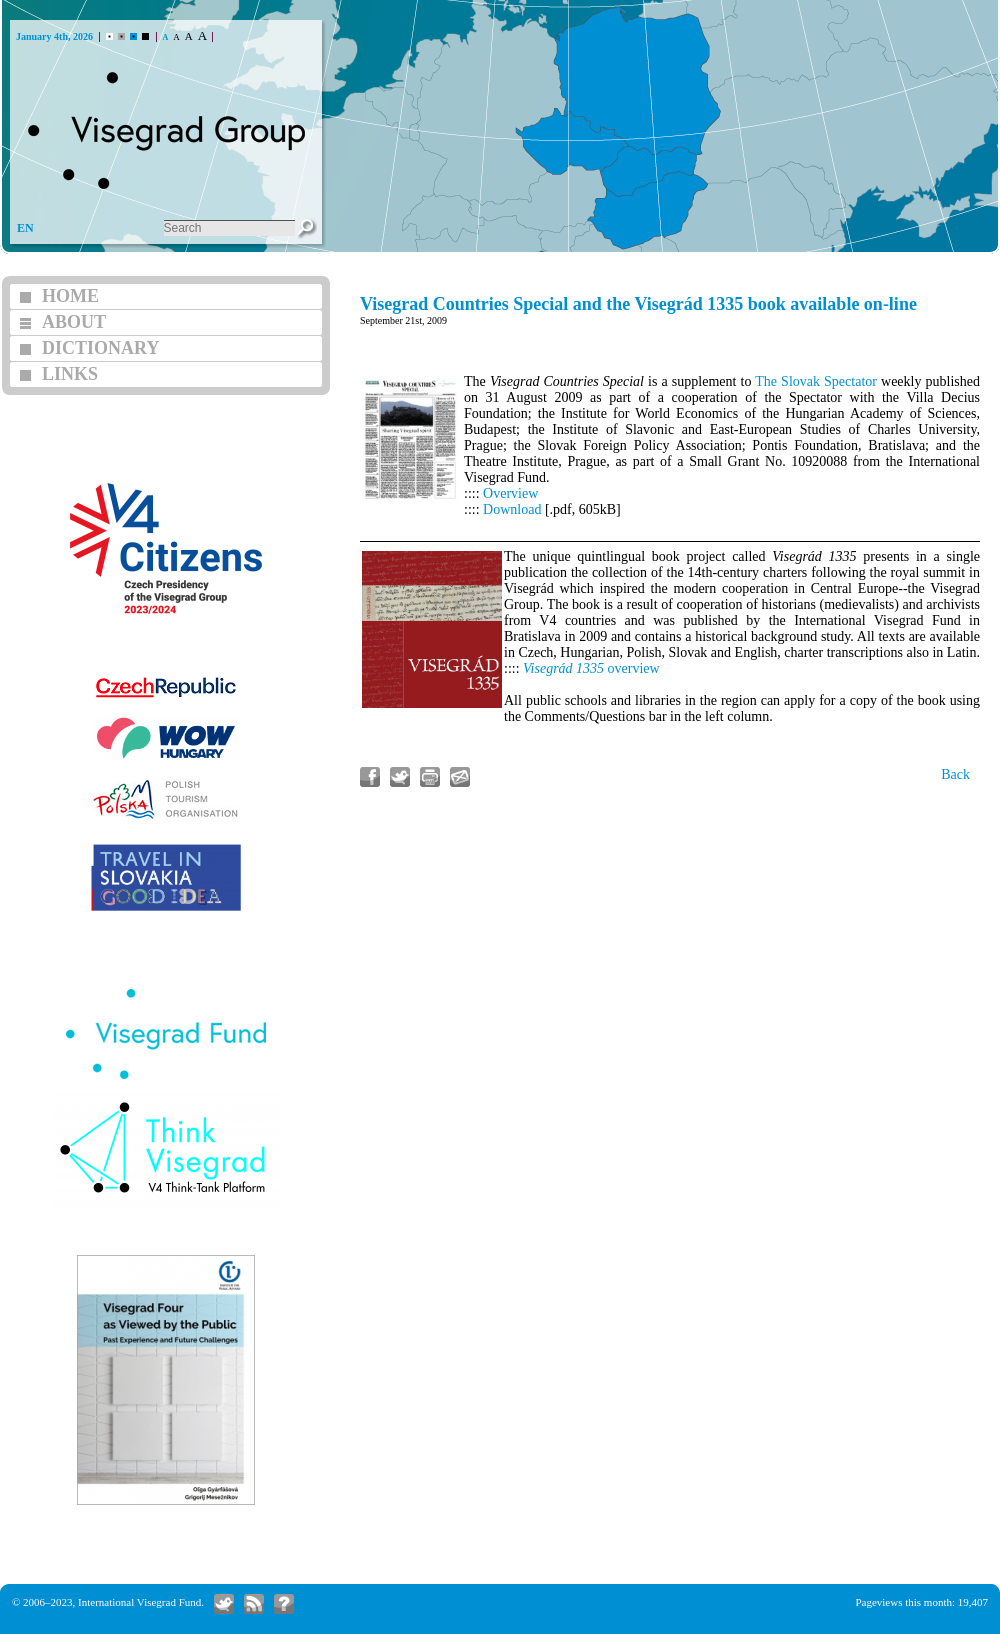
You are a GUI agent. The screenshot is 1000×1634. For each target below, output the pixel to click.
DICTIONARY (100, 348)
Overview (510, 493)
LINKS (70, 374)
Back (955, 774)
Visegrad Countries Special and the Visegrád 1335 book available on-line (638, 304)
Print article (430, 777)
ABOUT (74, 322)
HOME (70, 296)
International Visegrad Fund (139, 1602)
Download (512, 509)
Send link (460, 777)
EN (25, 228)
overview (591, 668)
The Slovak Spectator (816, 381)
